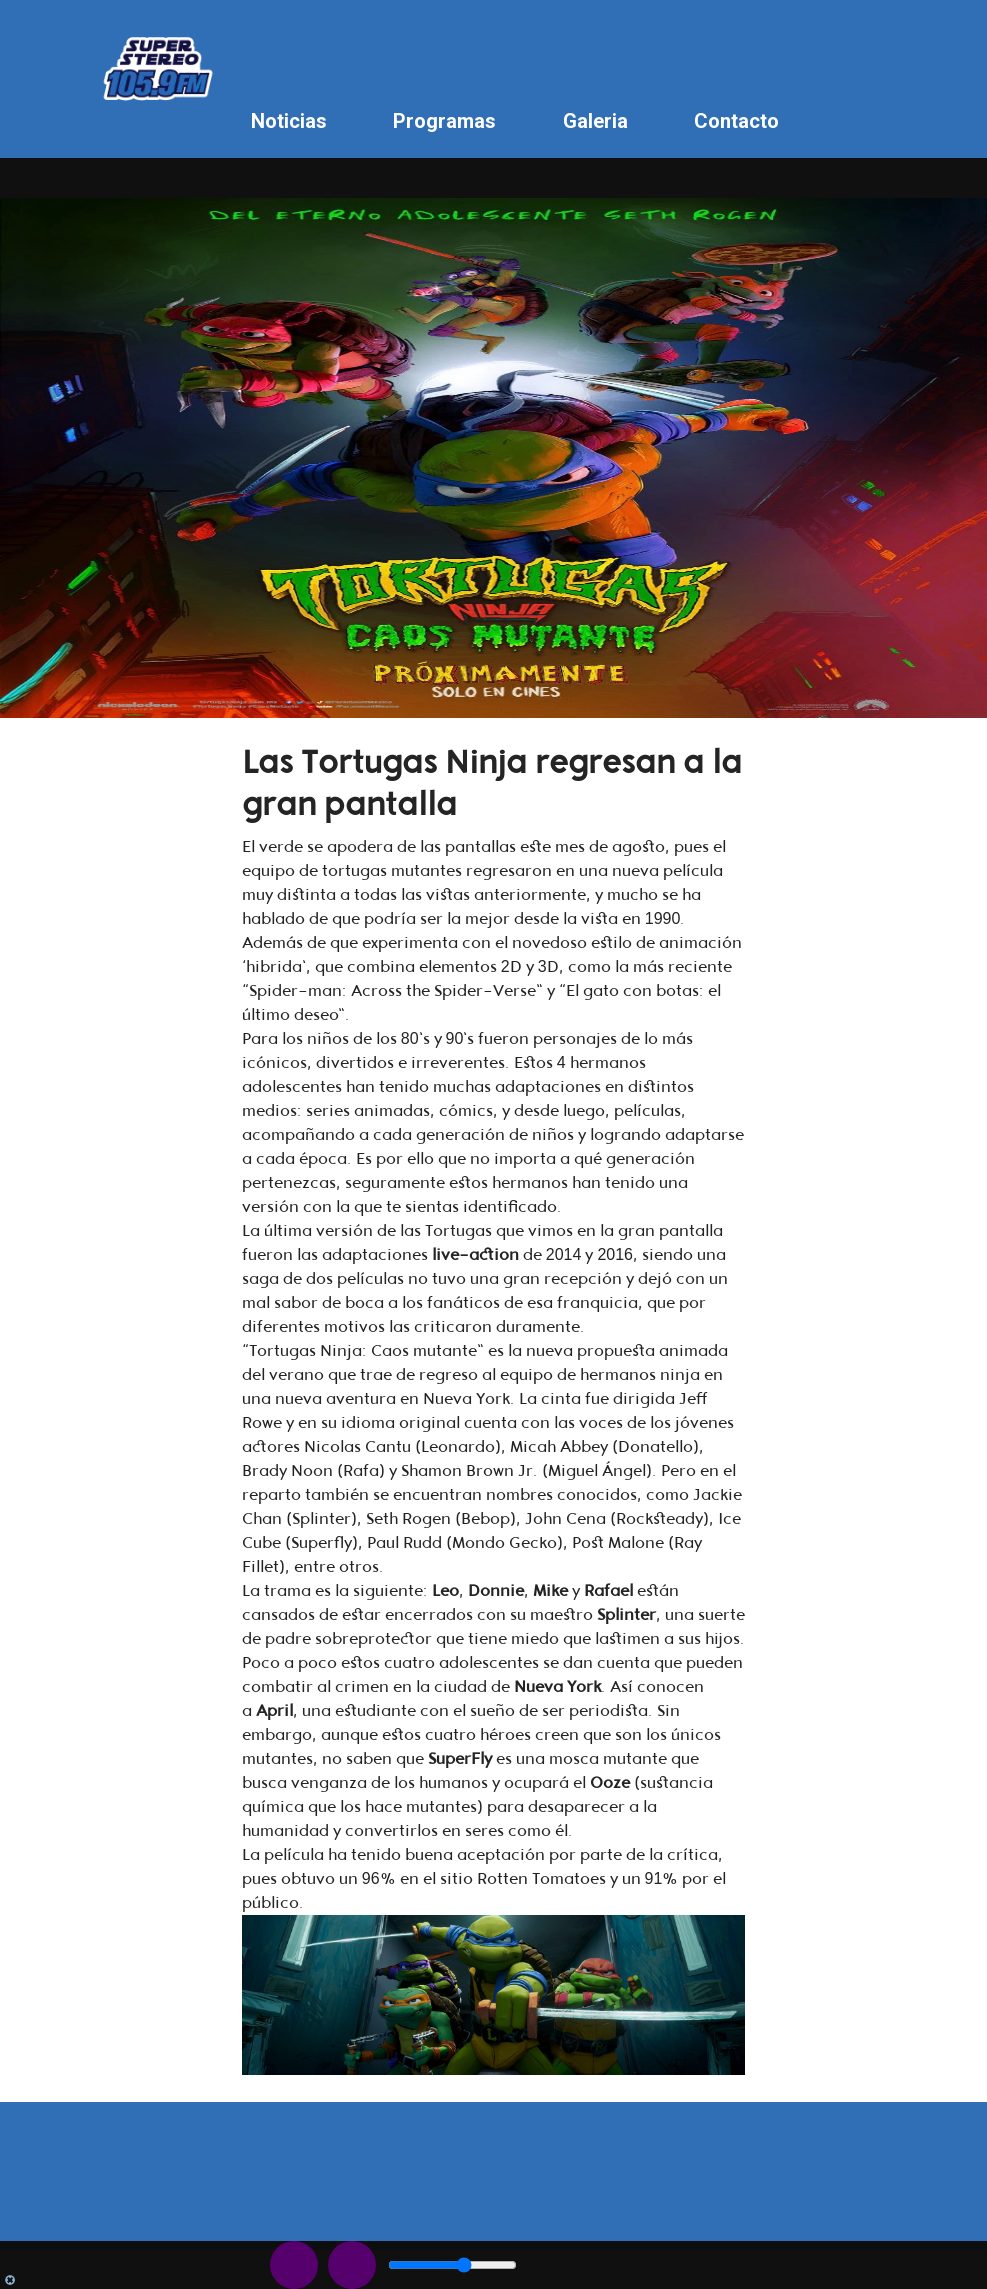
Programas (444, 121)
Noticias (289, 121)
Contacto (736, 121)
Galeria (595, 121)
